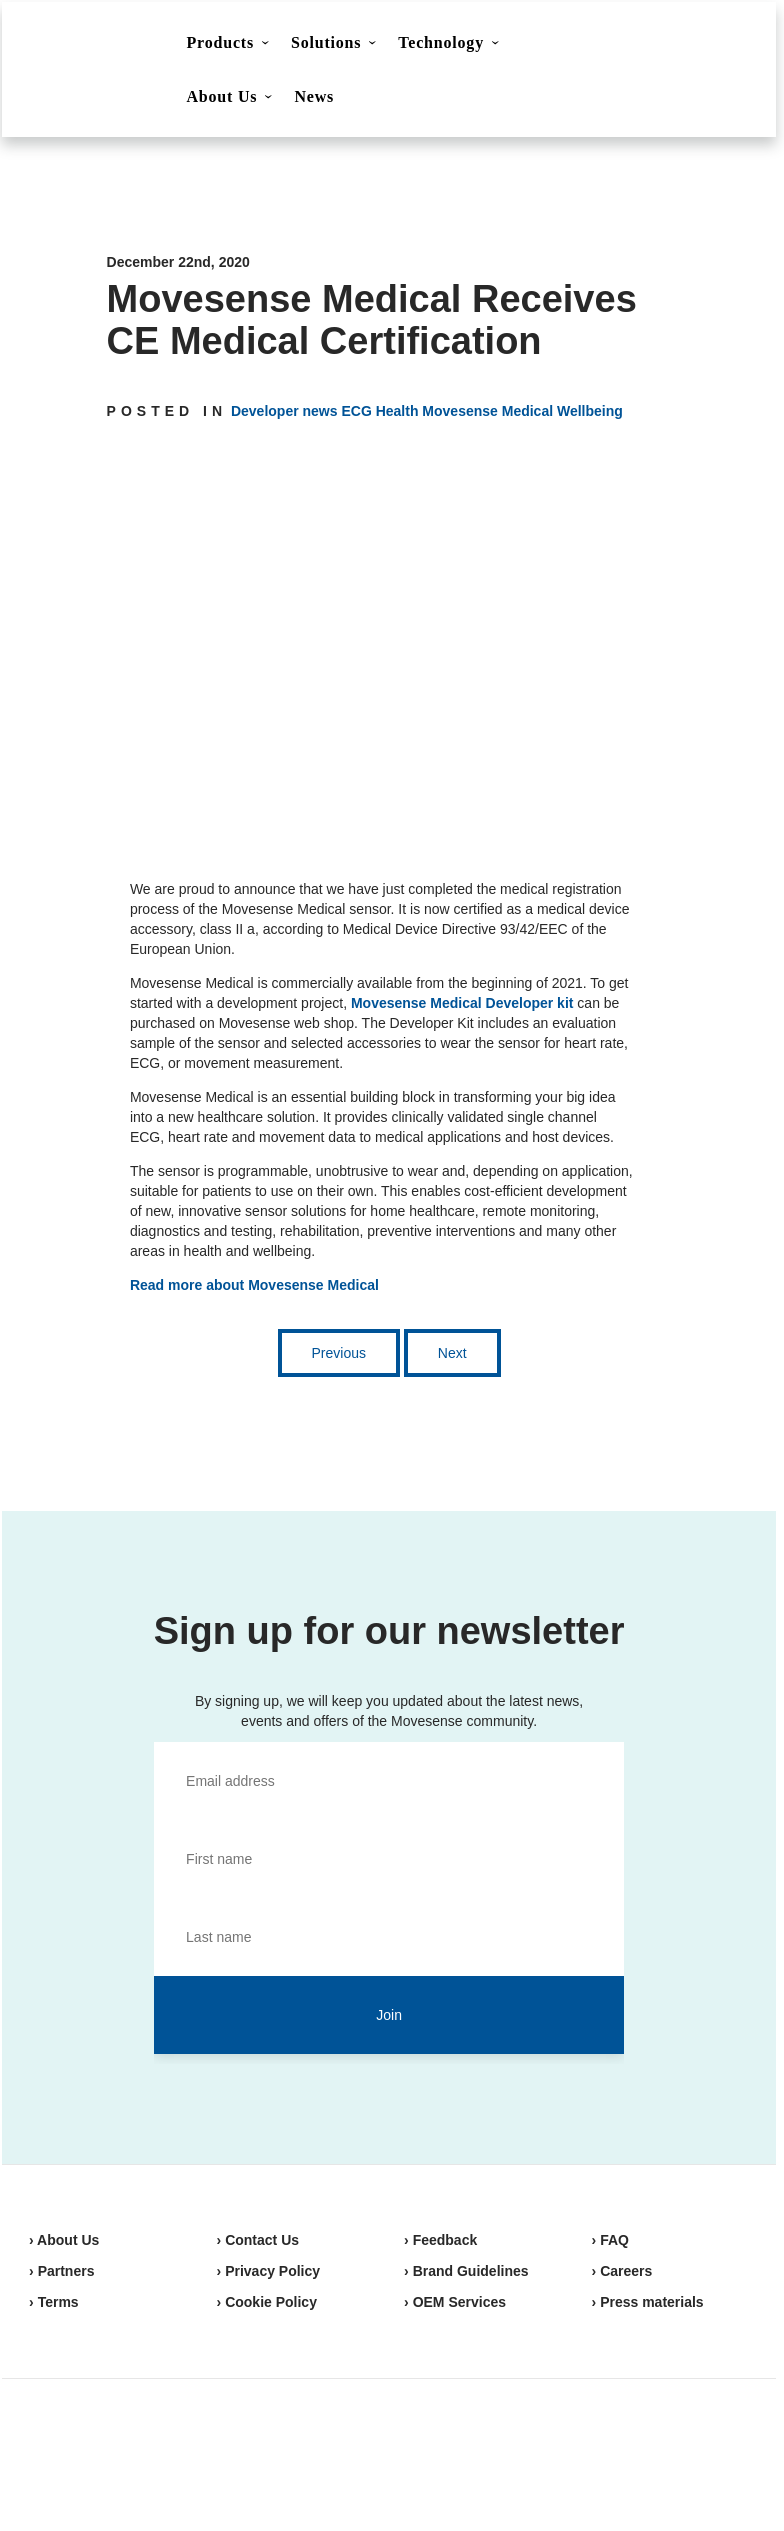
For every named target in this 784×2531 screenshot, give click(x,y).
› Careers (622, 2271)
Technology (441, 42)
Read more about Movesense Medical (254, 1285)
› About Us (64, 2240)
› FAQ (610, 2240)
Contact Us (588, 46)
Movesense (129, 2451)
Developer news (284, 411)
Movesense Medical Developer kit (462, 1003)
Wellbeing (590, 411)
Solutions (326, 42)
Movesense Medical (487, 411)
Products (220, 42)
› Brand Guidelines (466, 2271)
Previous (339, 1353)
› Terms (54, 2302)
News (314, 96)
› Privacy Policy (269, 2271)
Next (452, 1353)
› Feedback (440, 2240)
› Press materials (648, 2302)
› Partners (61, 2271)
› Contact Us (258, 2240)
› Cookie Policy (267, 2302)
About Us (222, 96)
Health (397, 411)
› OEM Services (455, 2302)
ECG (356, 411)
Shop (688, 45)
